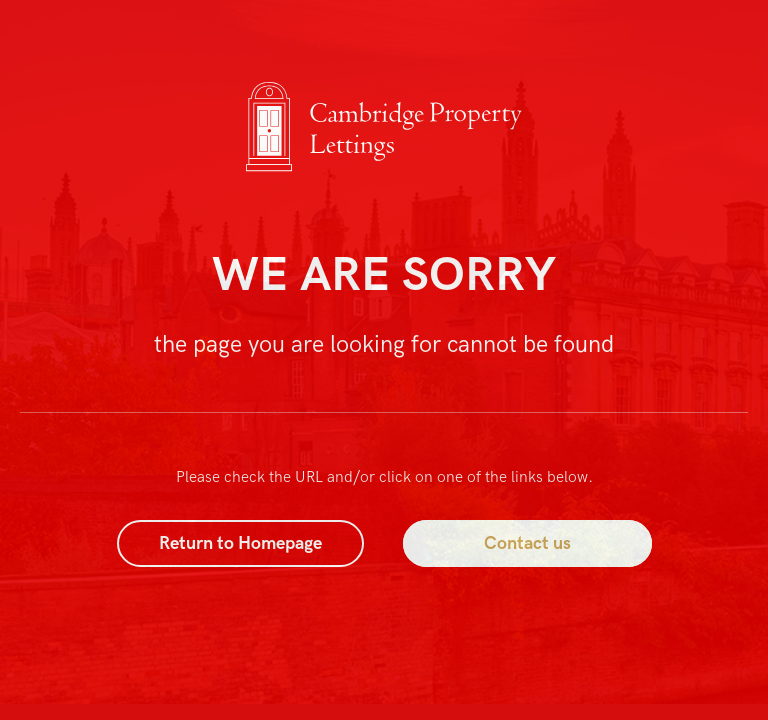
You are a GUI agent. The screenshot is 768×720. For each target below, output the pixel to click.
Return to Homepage (240, 543)
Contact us (527, 543)
